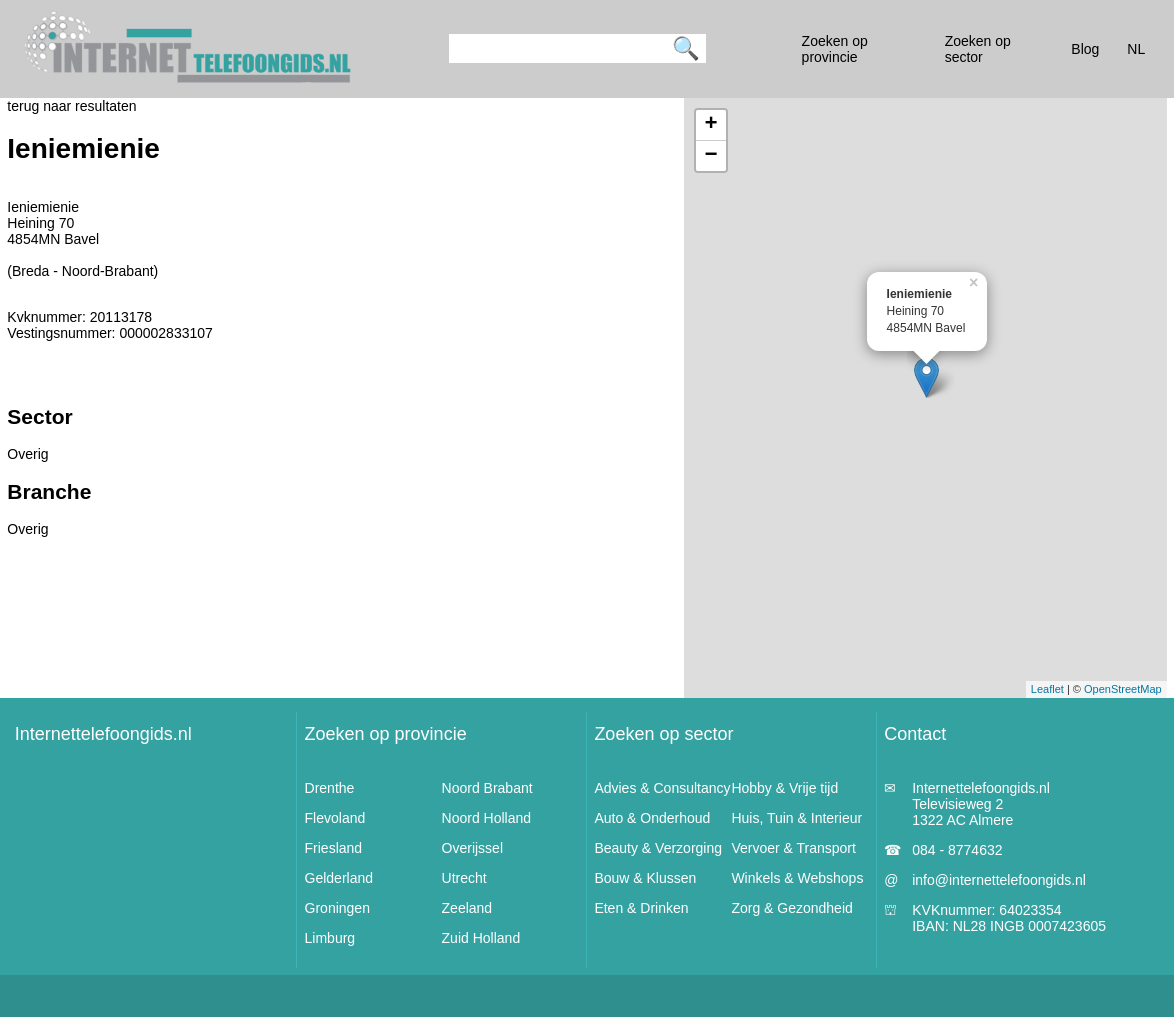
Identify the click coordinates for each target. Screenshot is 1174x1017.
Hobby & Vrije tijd (784, 788)
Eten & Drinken (641, 908)
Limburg (330, 938)
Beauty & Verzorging (658, 848)
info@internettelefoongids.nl (999, 880)
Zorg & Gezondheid (791, 908)
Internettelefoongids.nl (103, 734)
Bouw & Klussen (645, 878)
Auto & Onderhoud (652, 818)
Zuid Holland (481, 938)
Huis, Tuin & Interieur (796, 818)
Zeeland (467, 908)
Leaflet (1047, 689)
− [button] (711, 156)
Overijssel (472, 848)
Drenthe (330, 788)
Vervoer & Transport (793, 848)
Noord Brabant (487, 788)
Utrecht (464, 878)
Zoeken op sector (663, 734)
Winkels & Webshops (797, 878)
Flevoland (335, 818)
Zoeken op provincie (386, 734)
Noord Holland (487, 818)
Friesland (334, 848)
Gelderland (339, 878)
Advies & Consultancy (662, 788)
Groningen (337, 908)
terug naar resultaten (71, 106)
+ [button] (711, 125)
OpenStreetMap (1123, 689)
